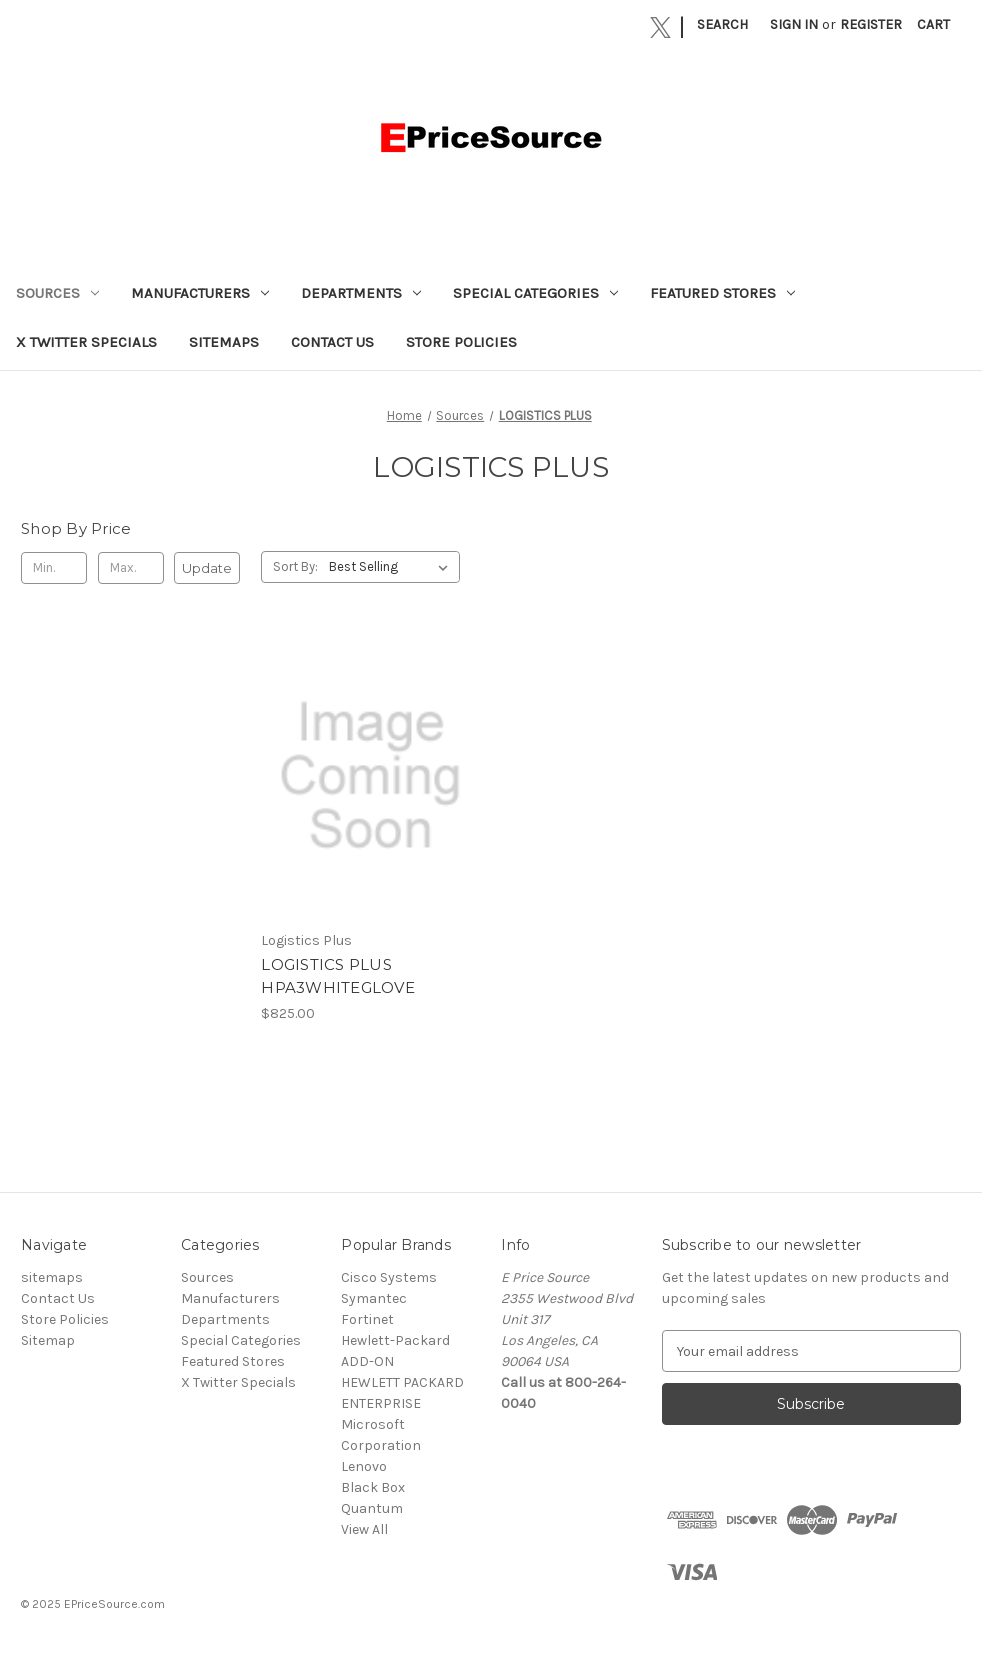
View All (364, 1529)
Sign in (794, 24)
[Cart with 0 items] (933, 24)
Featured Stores (722, 293)
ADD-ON (367, 1361)
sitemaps (224, 342)
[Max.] (131, 568)
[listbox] (392, 567)
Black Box (373, 1487)
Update (207, 568)
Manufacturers (200, 293)
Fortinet (367, 1319)
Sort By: (295, 566)
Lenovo (364, 1466)
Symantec (374, 1298)
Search (722, 24)
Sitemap (48, 1340)
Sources (57, 293)
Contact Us (332, 342)
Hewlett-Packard (395, 1340)
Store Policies (461, 342)
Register (871, 24)
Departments (361, 293)
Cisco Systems (389, 1277)
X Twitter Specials (86, 342)
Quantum (372, 1508)
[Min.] (54, 568)
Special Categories (535, 293)
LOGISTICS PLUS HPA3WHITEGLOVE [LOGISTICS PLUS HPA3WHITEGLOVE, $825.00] (338, 976)
